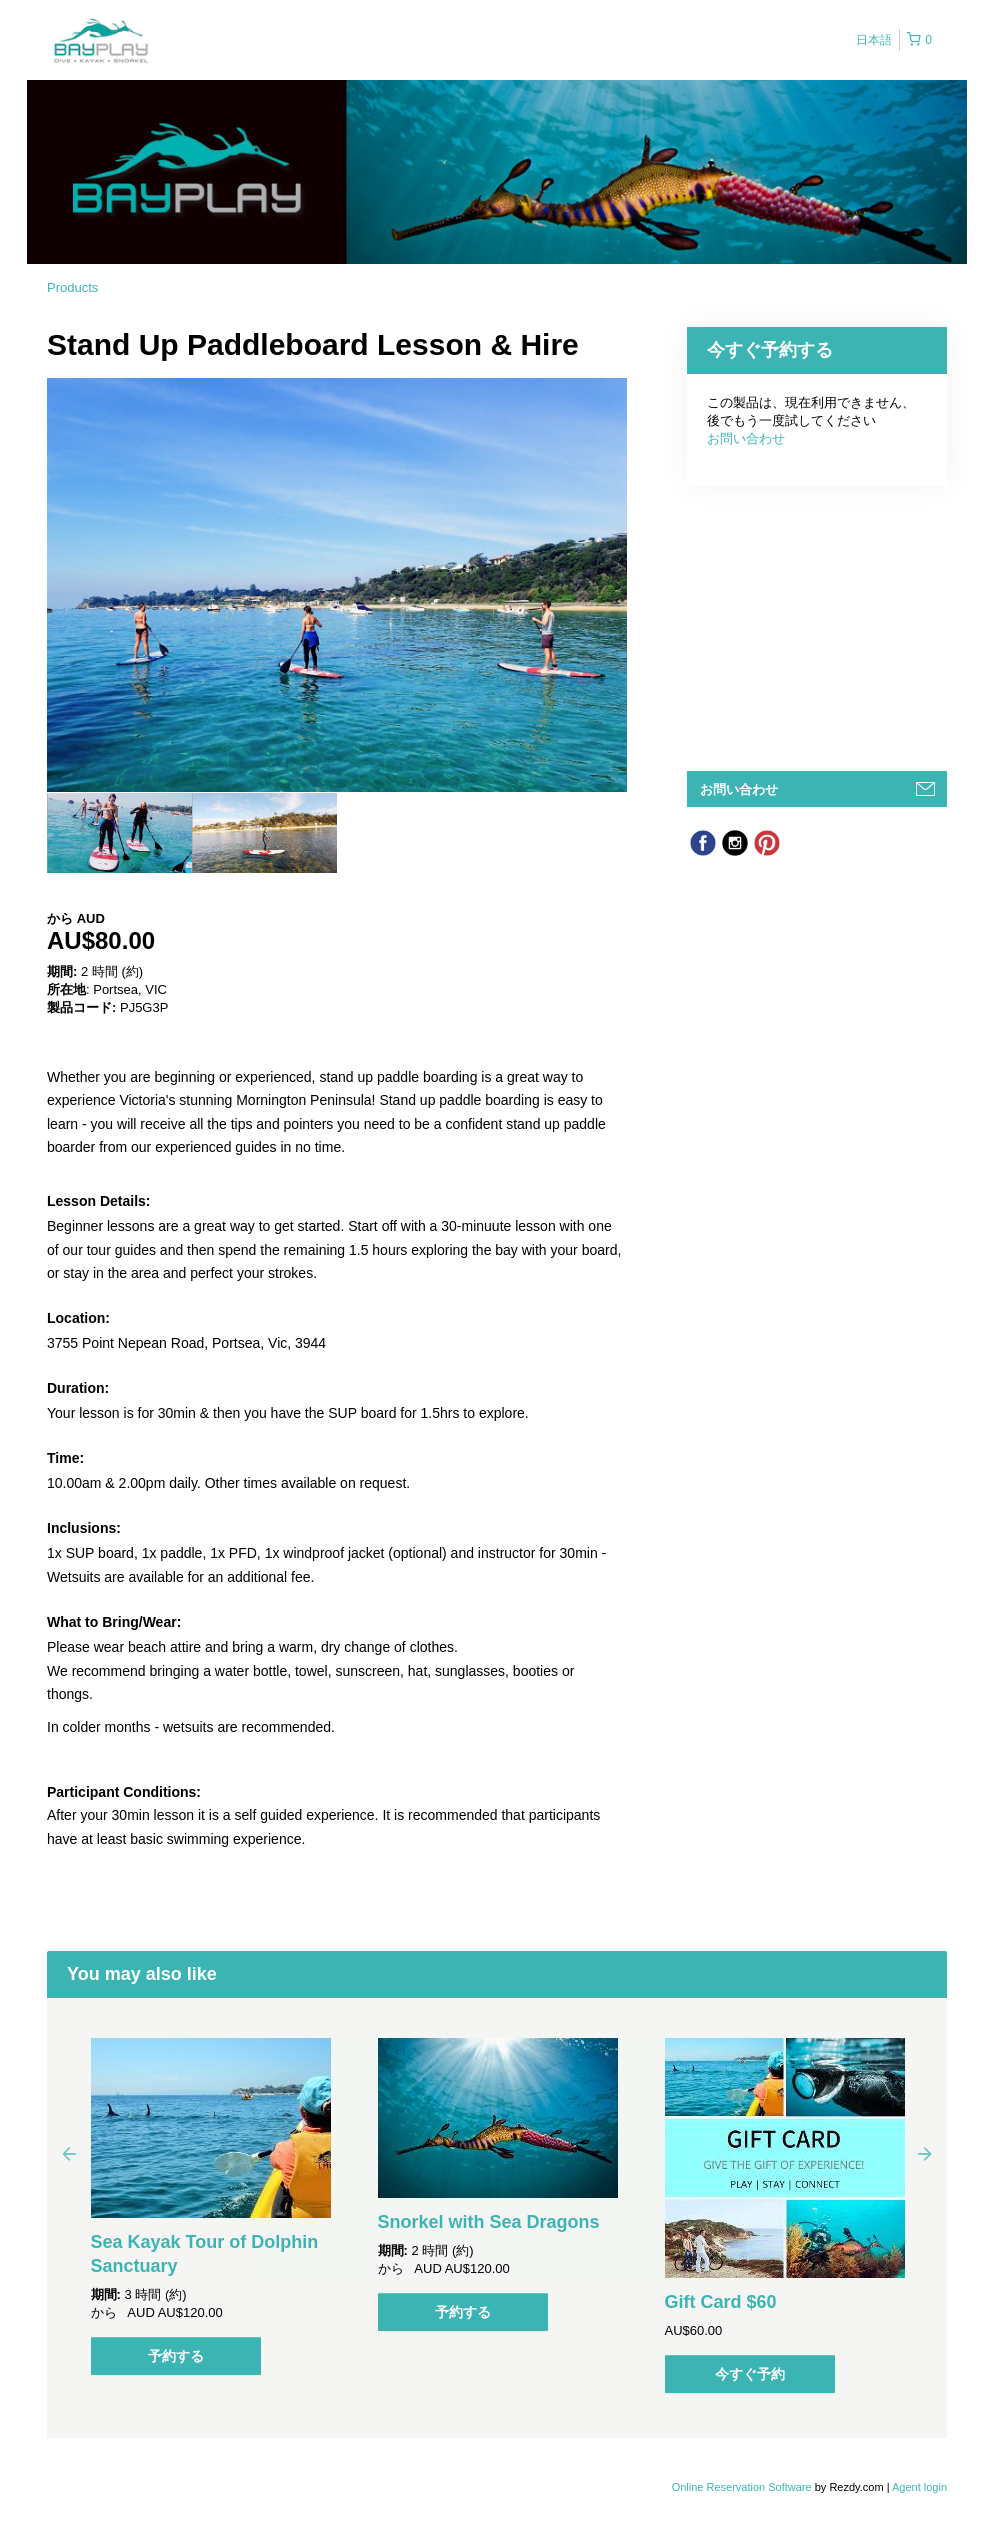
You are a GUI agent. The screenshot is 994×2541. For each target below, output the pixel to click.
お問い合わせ (746, 438)
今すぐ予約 (750, 2374)
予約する (176, 2356)
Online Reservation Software (742, 2487)
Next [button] (925, 2153)
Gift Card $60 (721, 2302)
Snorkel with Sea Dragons (489, 2222)
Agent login (919, 2487)
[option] (119, 833)
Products (72, 287)
